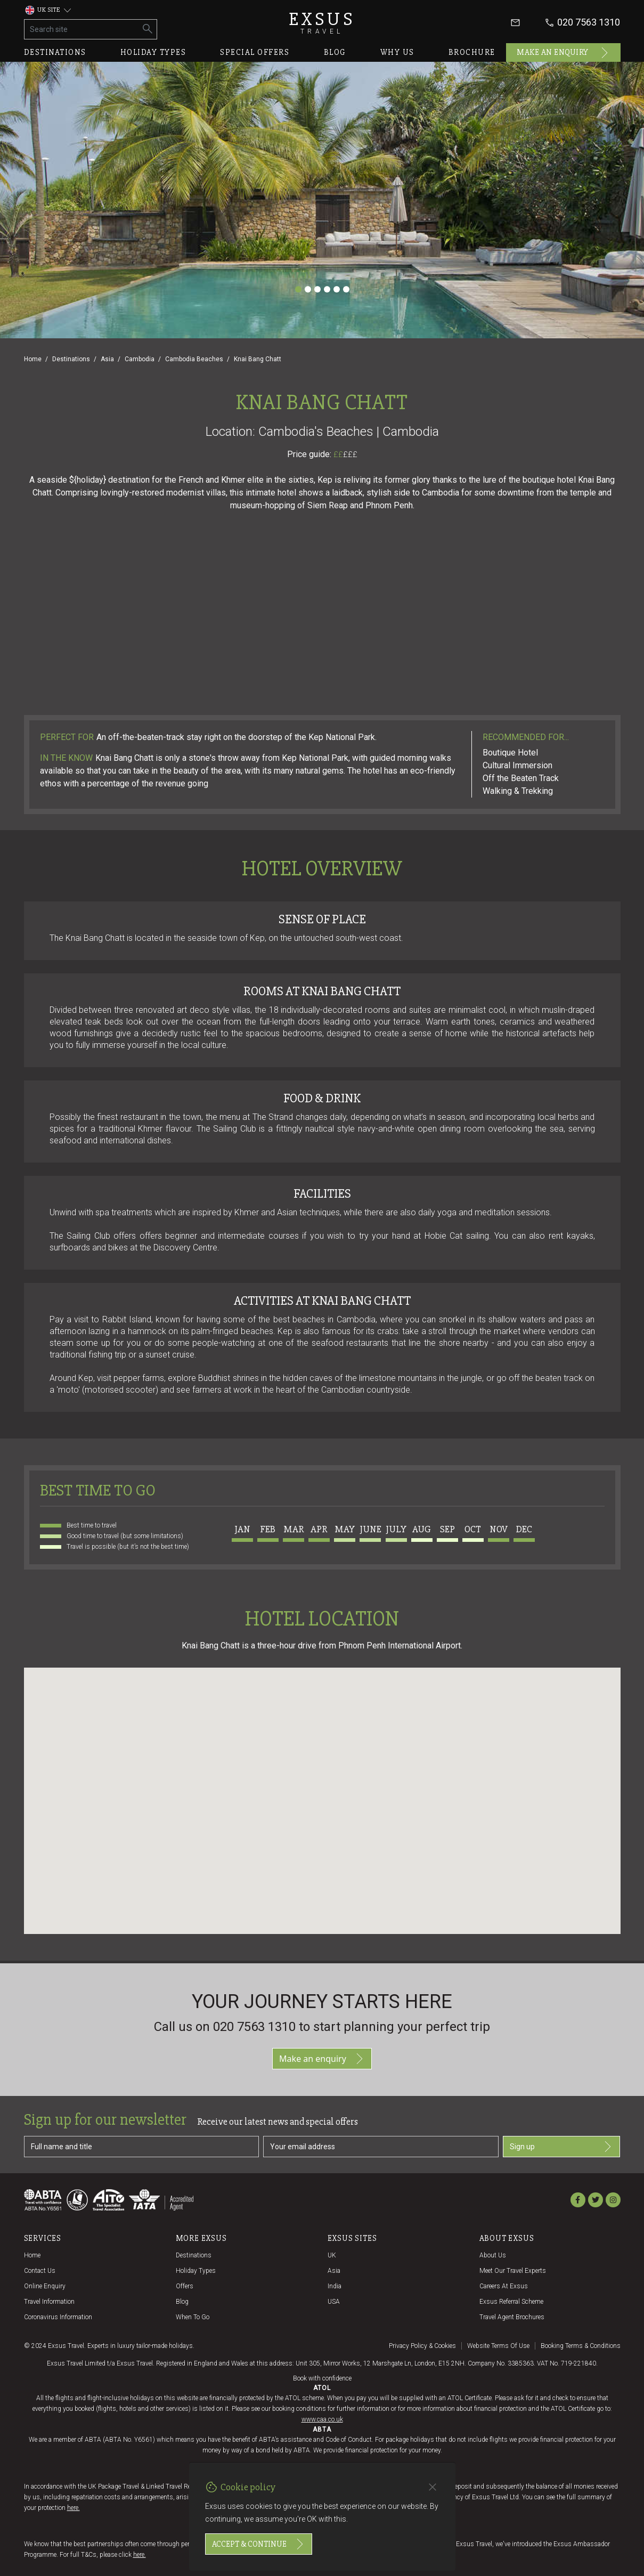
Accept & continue (258, 2544)
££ (345, 454)
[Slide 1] (298, 289)
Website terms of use (498, 2346)
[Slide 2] (308, 289)
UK (332, 2255)
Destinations (55, 52)
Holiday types (153, 52)
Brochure (472, 52)
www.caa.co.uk (322, 2419)
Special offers (254, 52)
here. (73, 2508)
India (334, 2286)
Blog (335, 52)
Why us (397, 52)
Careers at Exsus (503, 2286)
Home (33, 359)
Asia (107, 359)
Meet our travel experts (512, 2270)
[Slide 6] (346, 289)
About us (492, 2255)
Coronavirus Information (58, 2317)
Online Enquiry (45, 2286)
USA (334, 2301)
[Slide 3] (317, 289)
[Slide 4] (327, 289)
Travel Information (49, 2301)
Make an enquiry (563, 52)
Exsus (322, 22)
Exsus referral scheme (511, 2301)
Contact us (39, 2270)
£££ (350, 454)
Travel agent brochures (511, 2317)
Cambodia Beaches (194, 359)
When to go (192, 2317)
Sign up (562, 2146)
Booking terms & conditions (581, 2346)
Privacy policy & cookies (422, 2346)
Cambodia (139, 359)
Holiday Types (196, 2270)
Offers (184, 2286)
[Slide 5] (336, 289)
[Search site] (82, 29)
